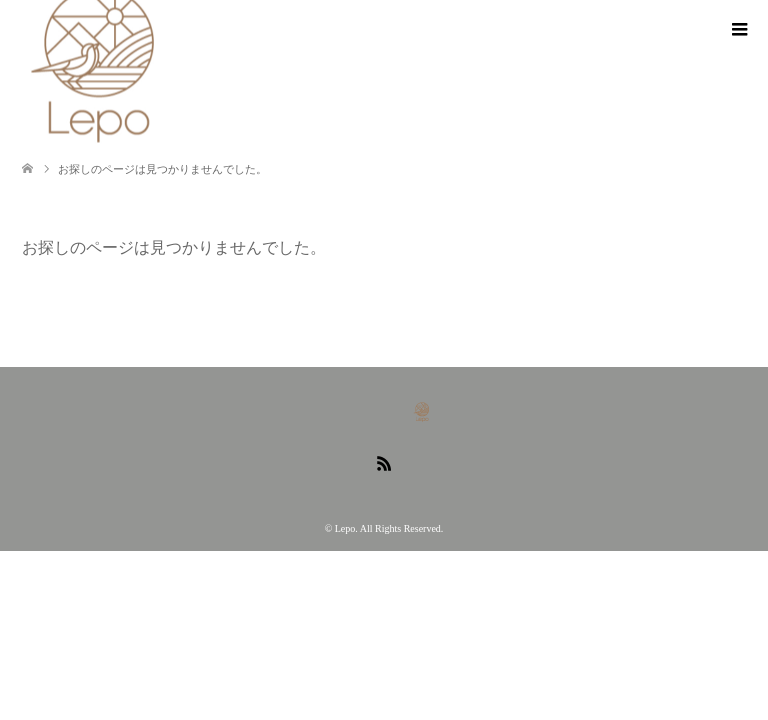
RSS (384, 462)
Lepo (345, 528)
